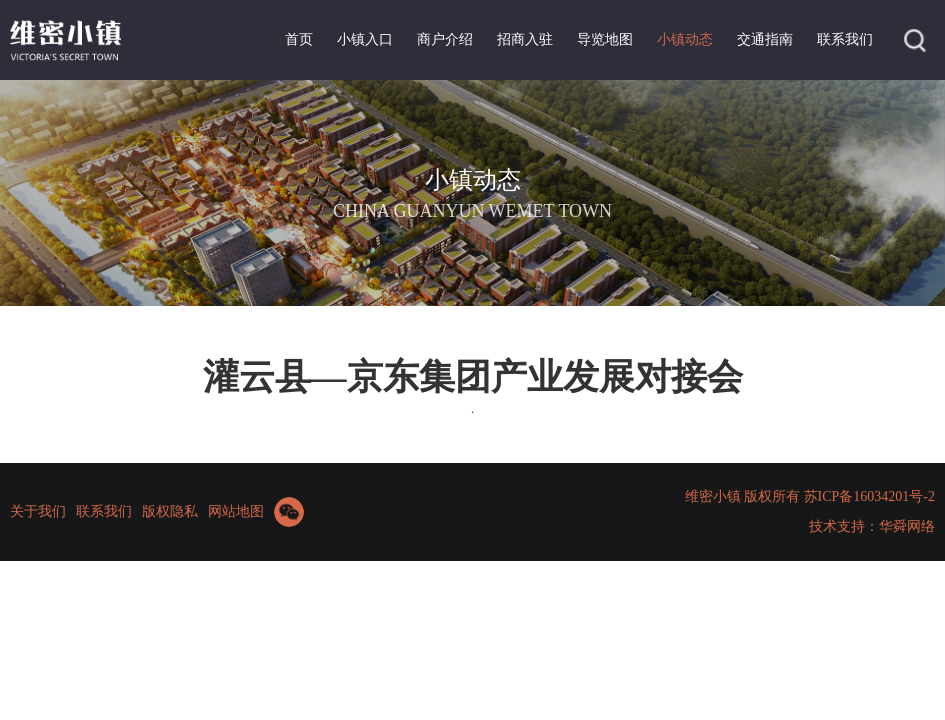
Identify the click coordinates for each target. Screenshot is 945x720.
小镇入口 (365, 39)
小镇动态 (685, 39)
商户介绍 (445, 39)
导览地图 (605, 39)
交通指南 (765, 39)
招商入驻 (525, 39)
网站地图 (236, 511)
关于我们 (38, 511)
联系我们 (845, 39)
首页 (299, 39)
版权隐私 (170, 511)
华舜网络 (907, 526)
